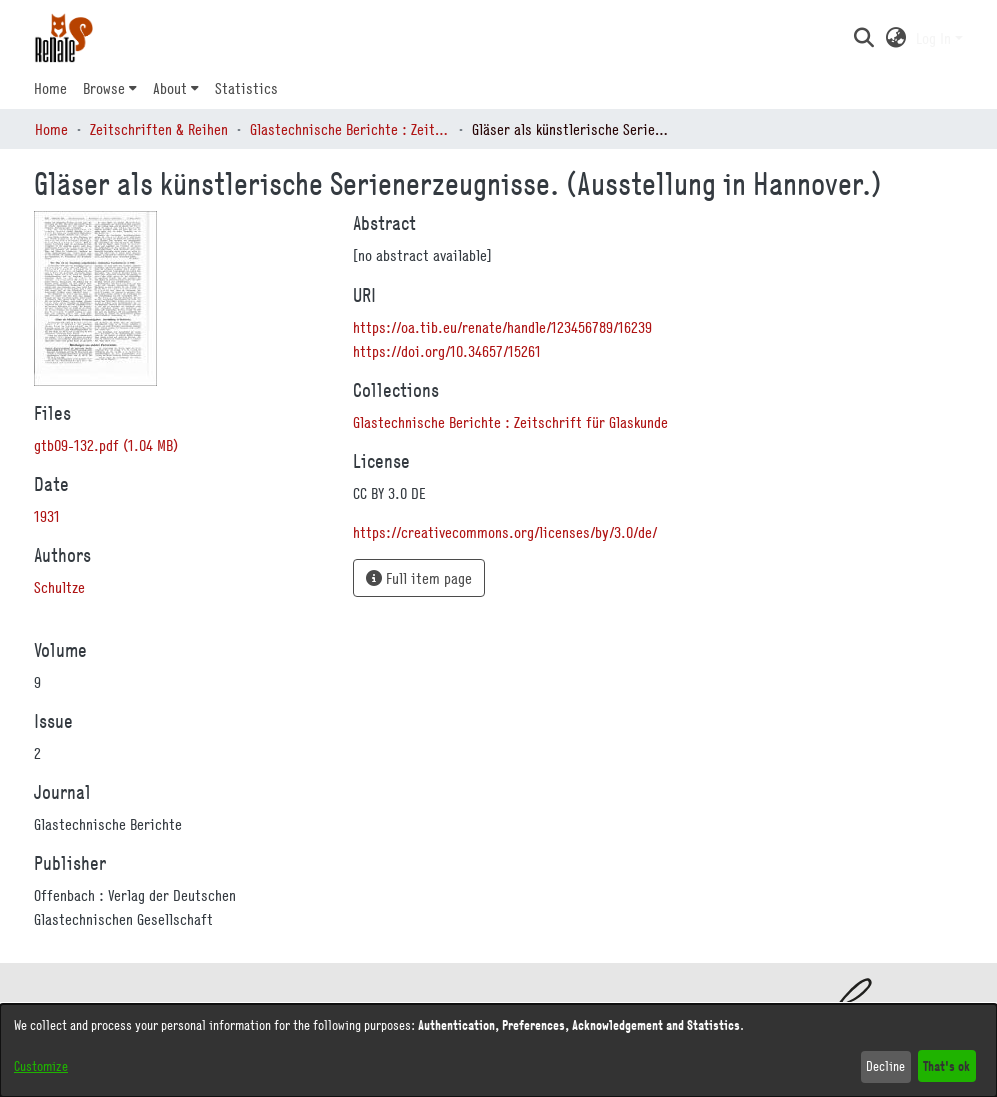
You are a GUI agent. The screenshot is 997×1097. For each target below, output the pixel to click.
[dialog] (498, 1050)
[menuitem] (110, 88)
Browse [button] (104, 88)
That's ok (946, 1065)
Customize (41, 1066)
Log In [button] (935, 38)
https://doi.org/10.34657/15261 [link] (447, 351)
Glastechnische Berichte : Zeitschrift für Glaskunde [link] (350, 129)
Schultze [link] (59, 587)
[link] (106, 445)
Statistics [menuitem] (246, 88)
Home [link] (51, 129)
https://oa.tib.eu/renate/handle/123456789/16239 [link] (502, 327)
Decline (885, 1066)
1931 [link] (47, 516)
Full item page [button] (419, 578)
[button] (864, 38)
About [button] (170, 88)
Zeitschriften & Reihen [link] (159, 129)
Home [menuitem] (50, 88)
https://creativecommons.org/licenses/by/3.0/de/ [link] (505, 532)
